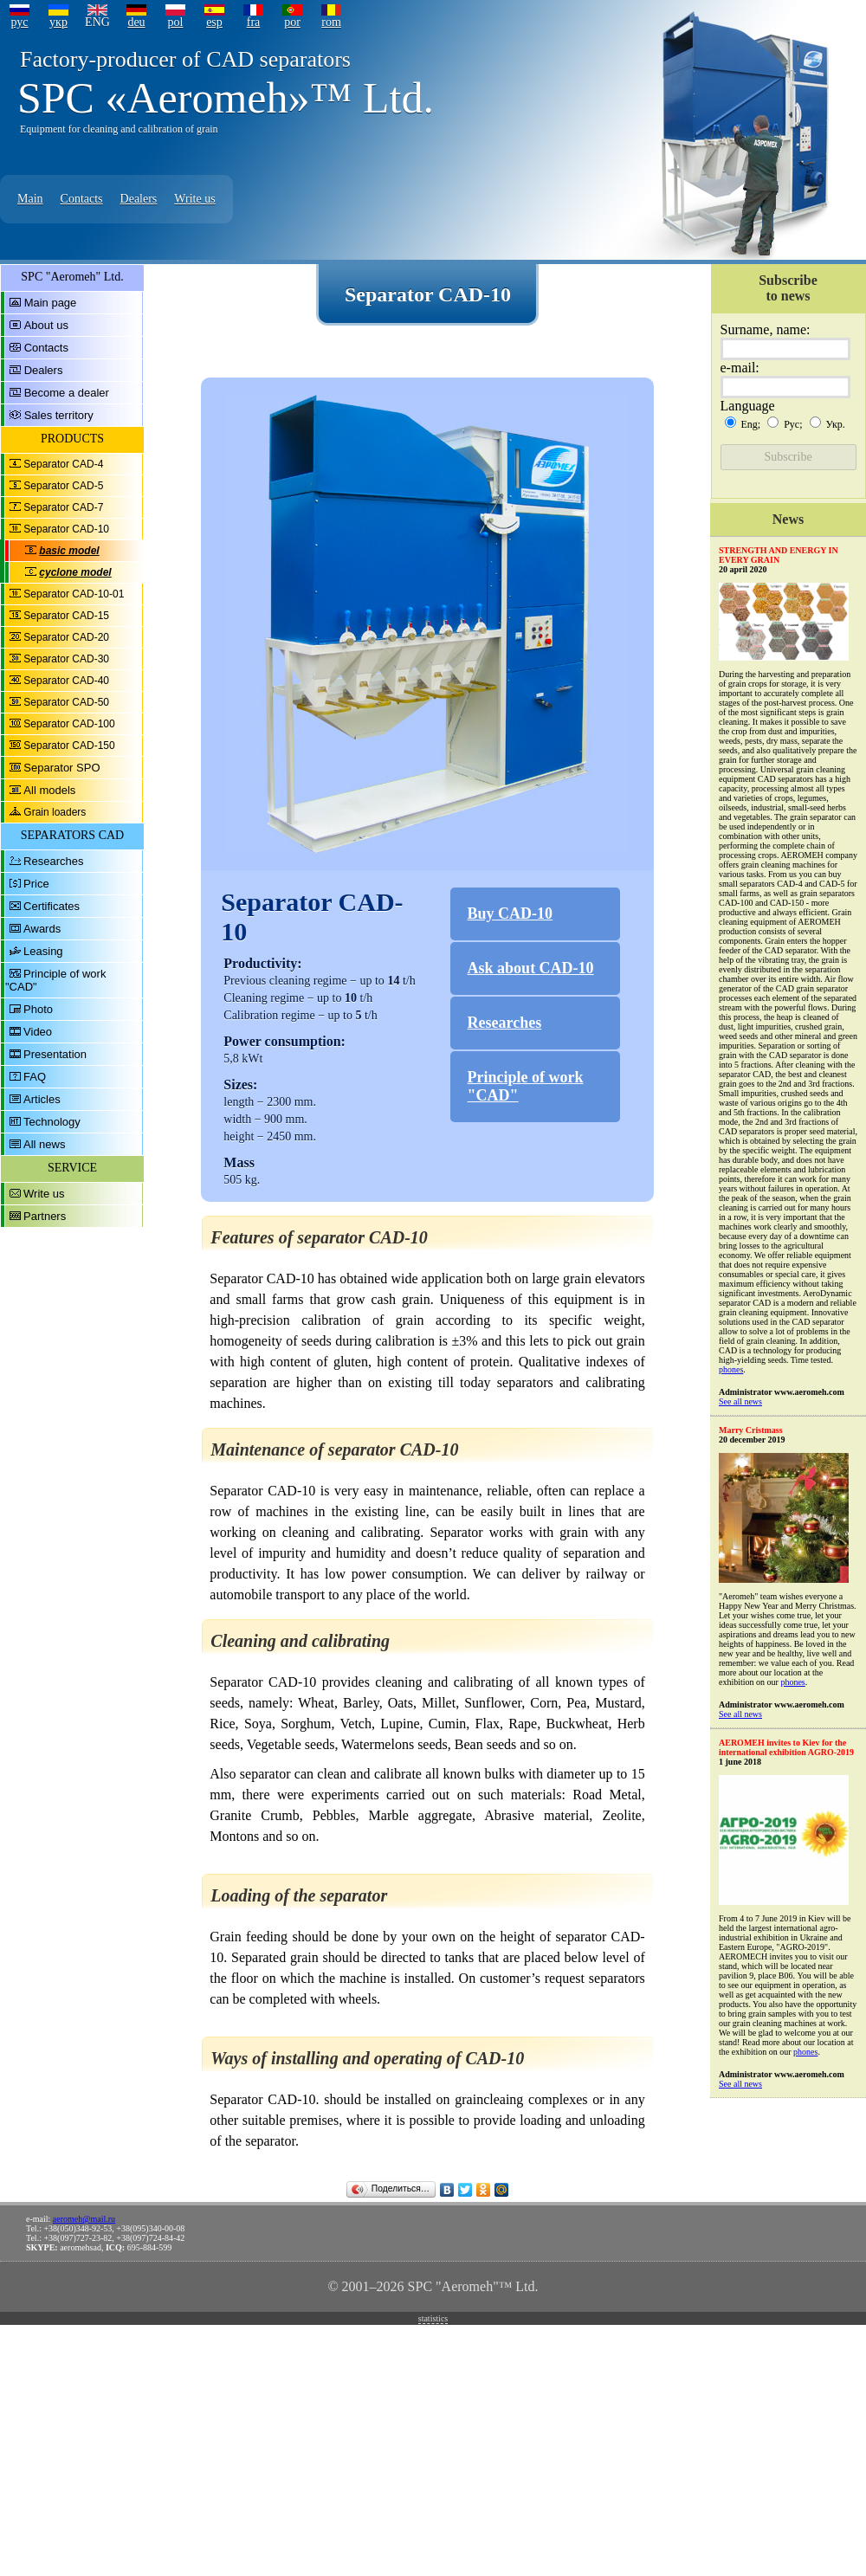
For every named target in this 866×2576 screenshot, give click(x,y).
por (292, 22)
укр (58, 22)
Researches (53, 861)
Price (36, 883)
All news (44, 1144)
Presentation (55, 1054)
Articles (42, 1099)
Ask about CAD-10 (531, 968)
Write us (194, 198)
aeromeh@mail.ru (84, 2219)
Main (30, 198)
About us (46, 325)
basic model (69, 551)
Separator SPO (61, 767)
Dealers (139, 198)
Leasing (43, 951)
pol (176, 22)
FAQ (34, 1076)
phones (731, 1369)
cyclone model (75, 572)
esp (214, 22)
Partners (44, 1216)
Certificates (51, 906)
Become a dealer (66, 392)
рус (19, 22)
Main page (50, 302)
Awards (42, 928)
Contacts (82, 198)
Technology (52, 1121)
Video (37, 1031)
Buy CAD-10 (510, 913)
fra (254, 22)
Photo (38, 1009)
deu (136, 22)
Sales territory (59, 415)
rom (331, 22)
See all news (740, 1401)
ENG (97, 22)
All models (49, 790)
